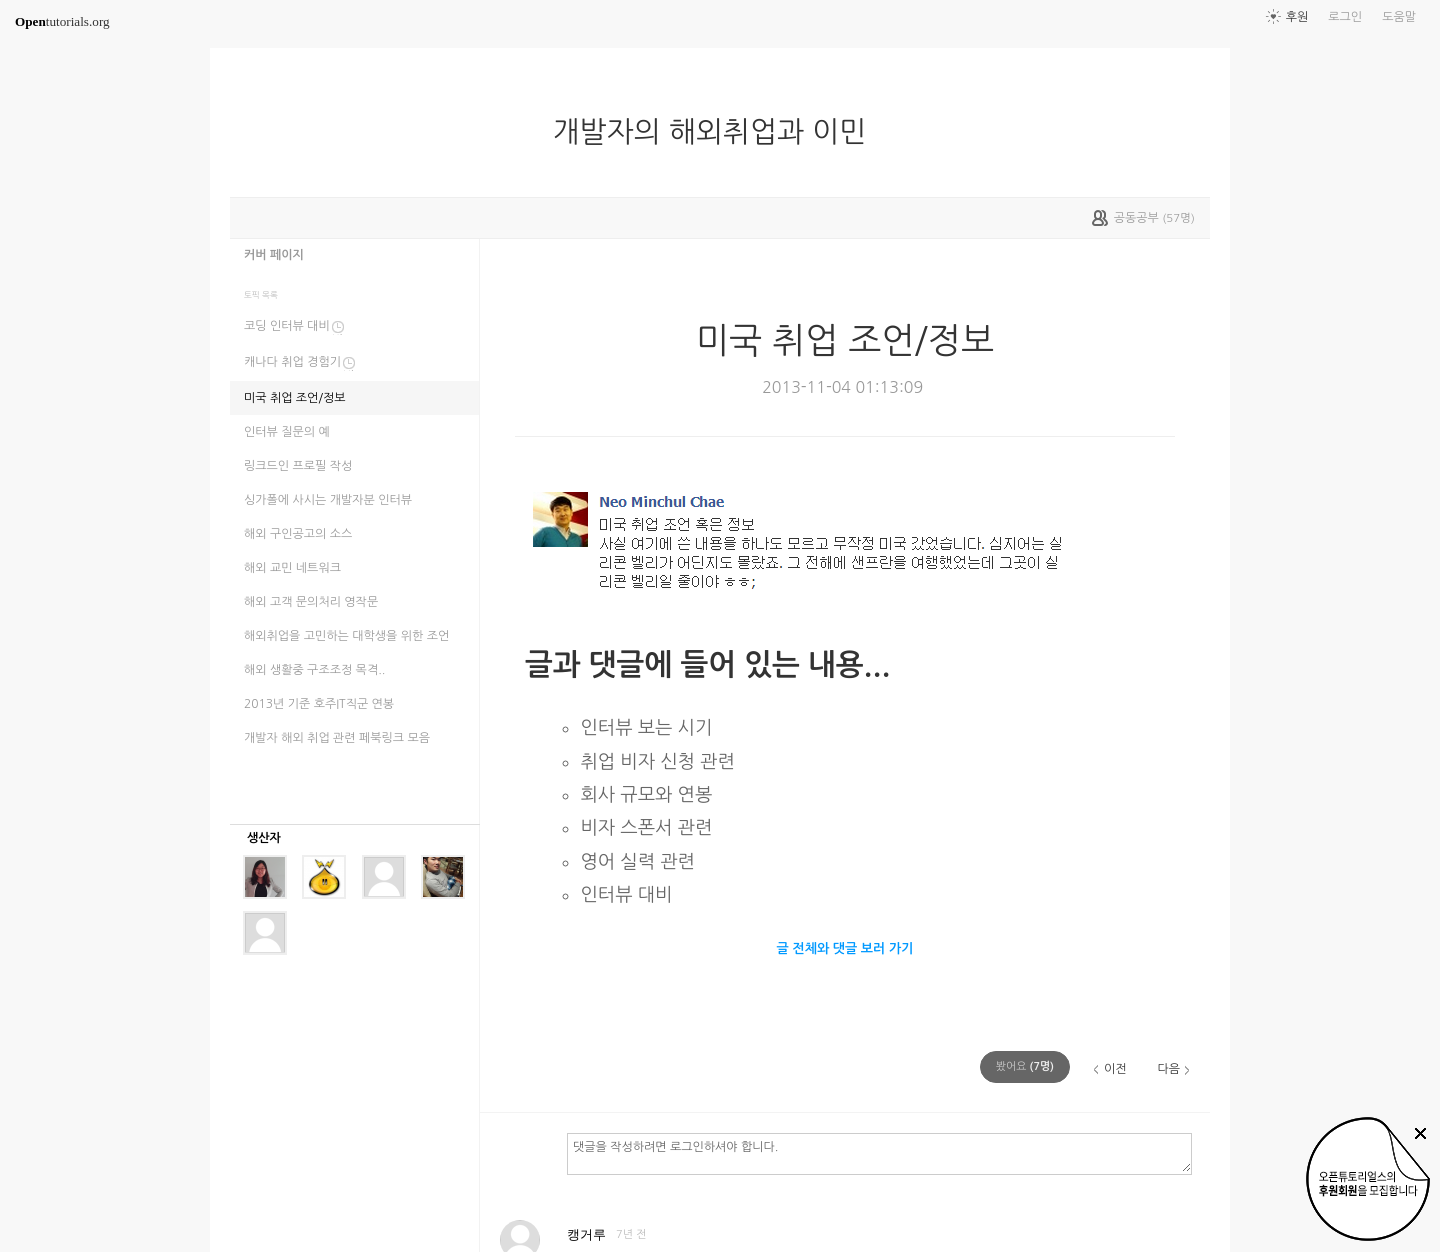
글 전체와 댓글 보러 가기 (845, 948)
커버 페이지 (274, 255)
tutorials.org (62, 21)
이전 (1115, 1069)
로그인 (1345, 17)
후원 (1297, 17)
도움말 (1399, 17)
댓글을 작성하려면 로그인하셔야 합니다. (879, 1153)
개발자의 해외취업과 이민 (718, 132)
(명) (1025, 1066)
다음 (1168, 1069)
